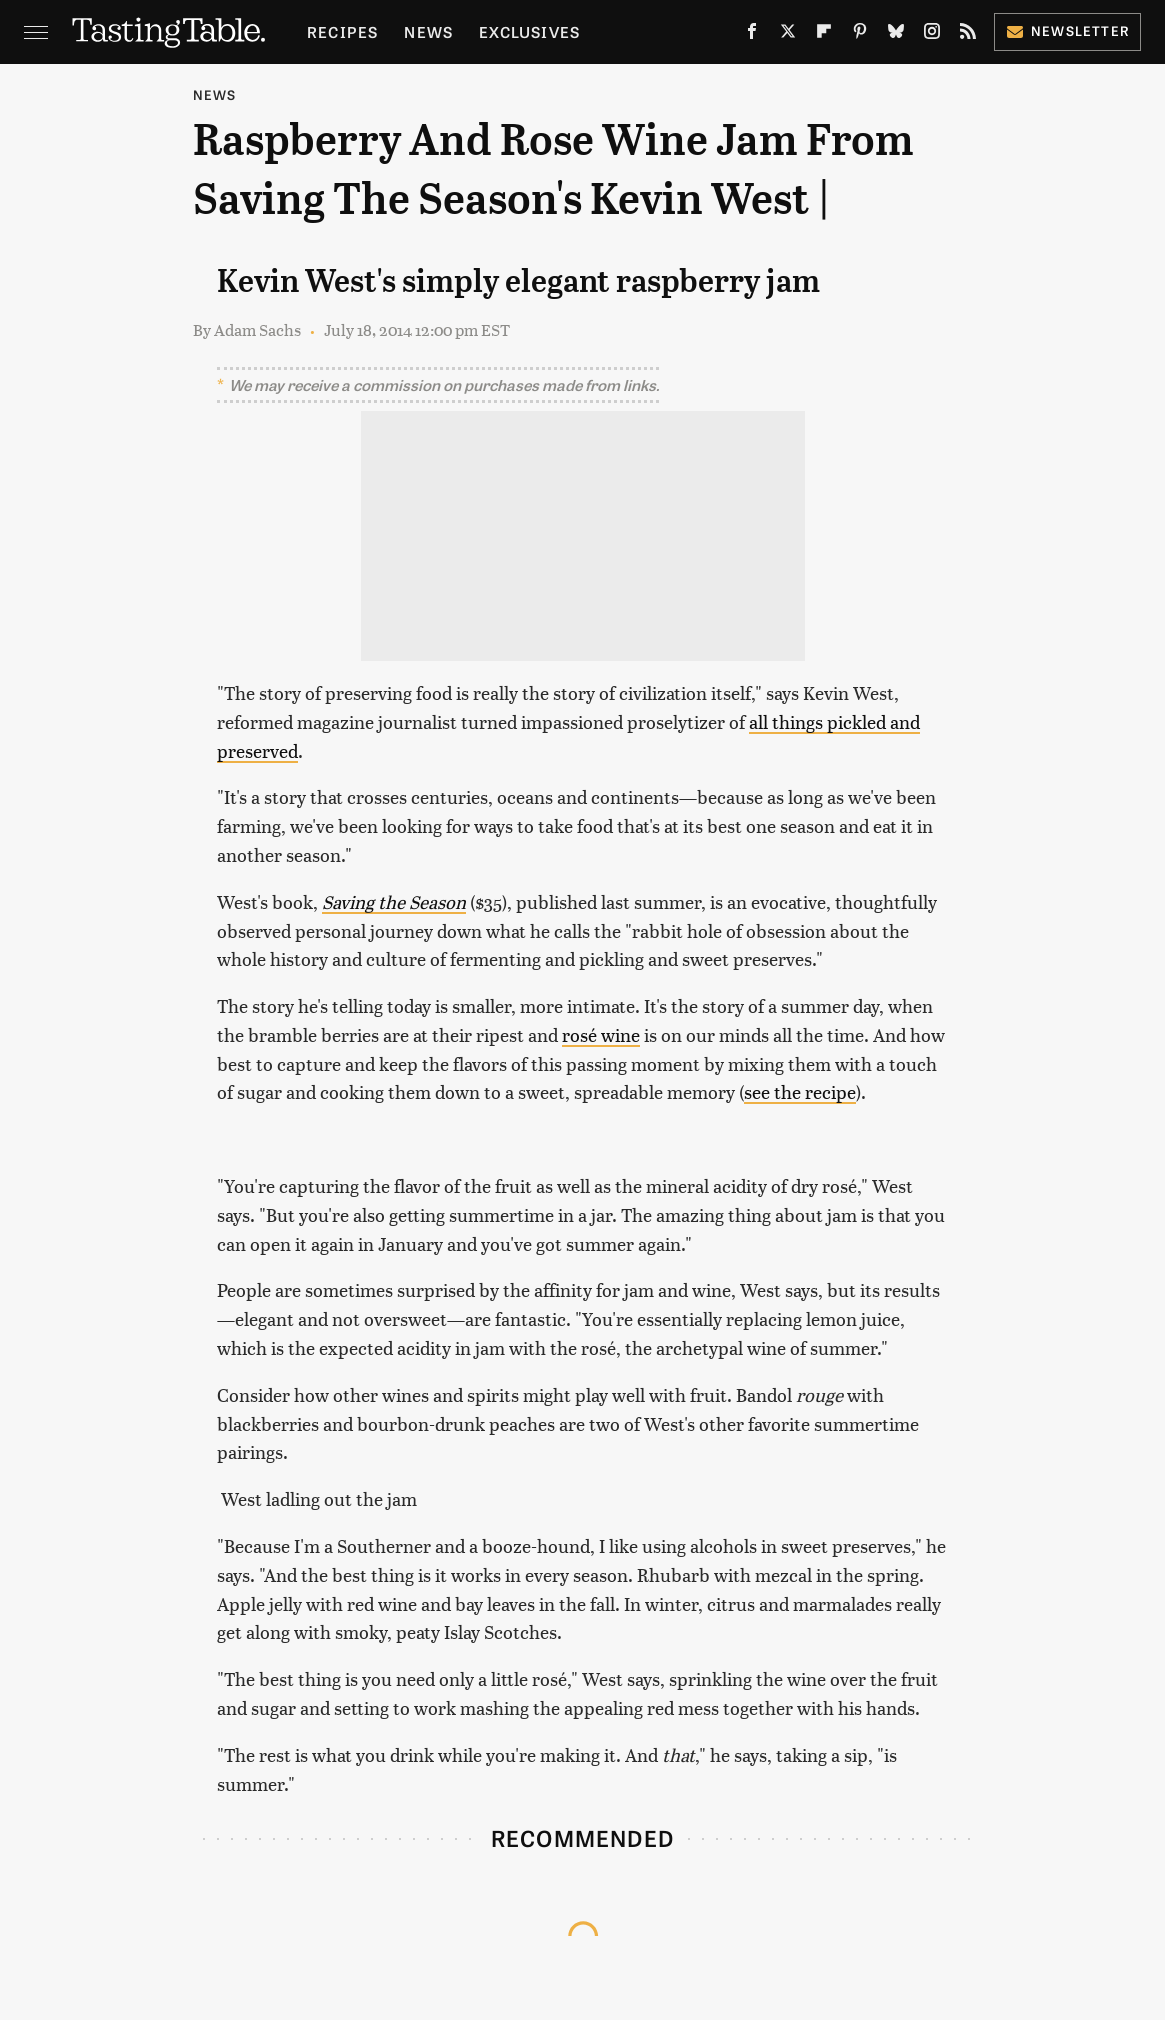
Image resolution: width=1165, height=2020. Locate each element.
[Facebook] (752, 35)
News (428, 31)
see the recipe (800, 1091)
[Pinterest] (860, 35)
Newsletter (1067, 30)
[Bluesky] (896, 35)
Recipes (342, 31)
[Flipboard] (824, 35)
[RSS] (968, 35)
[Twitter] (788, 35)
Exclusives (529, 31)
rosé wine (601, 1034)
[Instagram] (932, 35)
